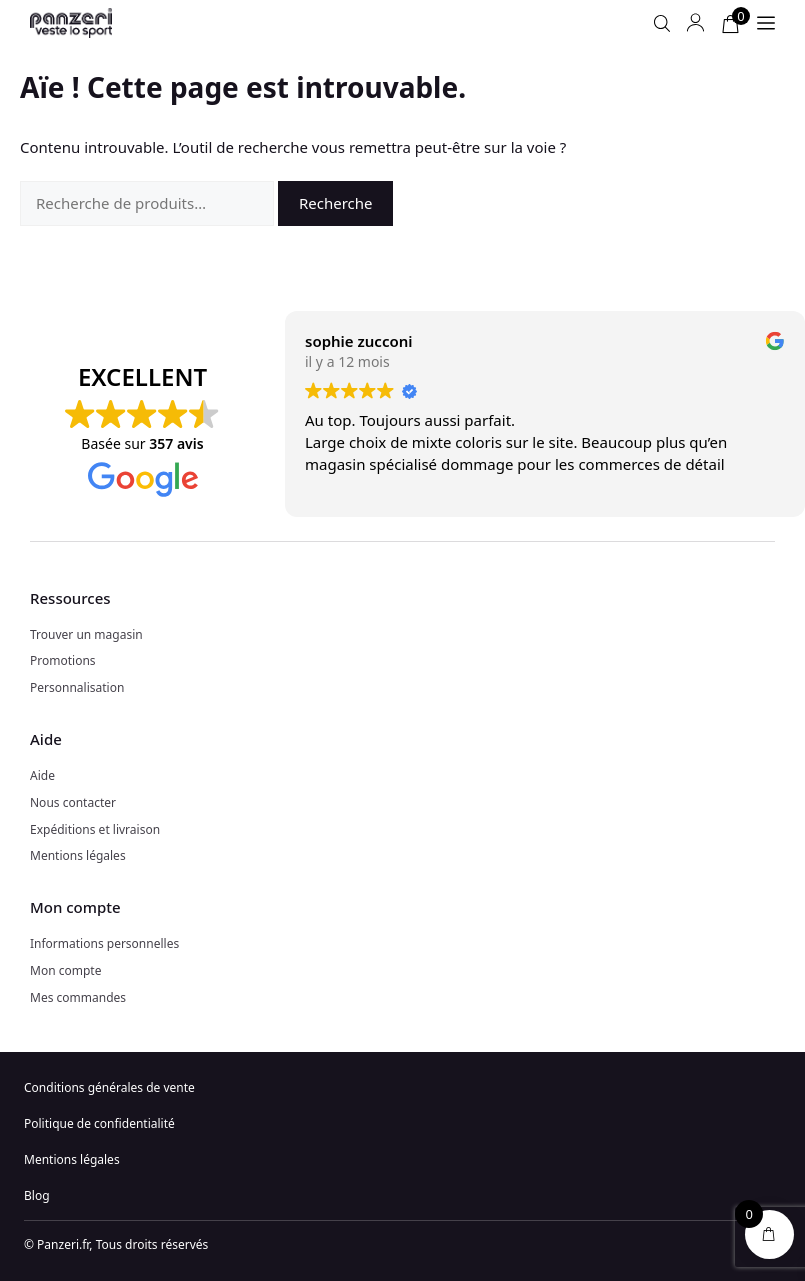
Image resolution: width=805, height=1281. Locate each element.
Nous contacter (73, 802)
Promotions (63, 660)
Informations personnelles (104, 943)
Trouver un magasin (86, 634)
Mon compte (65, 970)
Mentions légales (78, 855)
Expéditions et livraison (95, 829)
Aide (42, 775)
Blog (37, 1195)
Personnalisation (77, 687)
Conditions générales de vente (109, 1087)
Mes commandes (78, 997)
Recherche (336, 203)
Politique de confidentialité (99, 1123)
